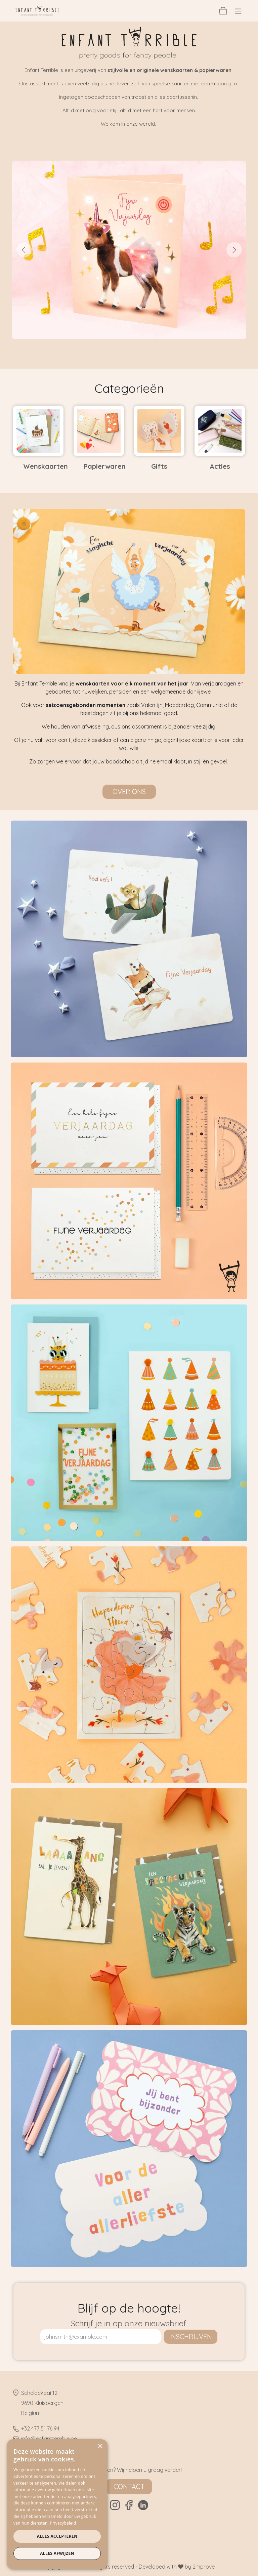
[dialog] (57, 2504)
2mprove (203, 2566)
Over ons (129, 791)
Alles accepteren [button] (57, 2536)
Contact (129, 2486)
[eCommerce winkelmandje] (223, 11)
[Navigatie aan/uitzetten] (238, 11)
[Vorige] (24, 250)
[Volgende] (234, 250)
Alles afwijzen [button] (57, 2553)
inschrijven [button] (190, 2336)
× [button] (99, 2446)
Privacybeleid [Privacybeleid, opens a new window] (63, 2523)
